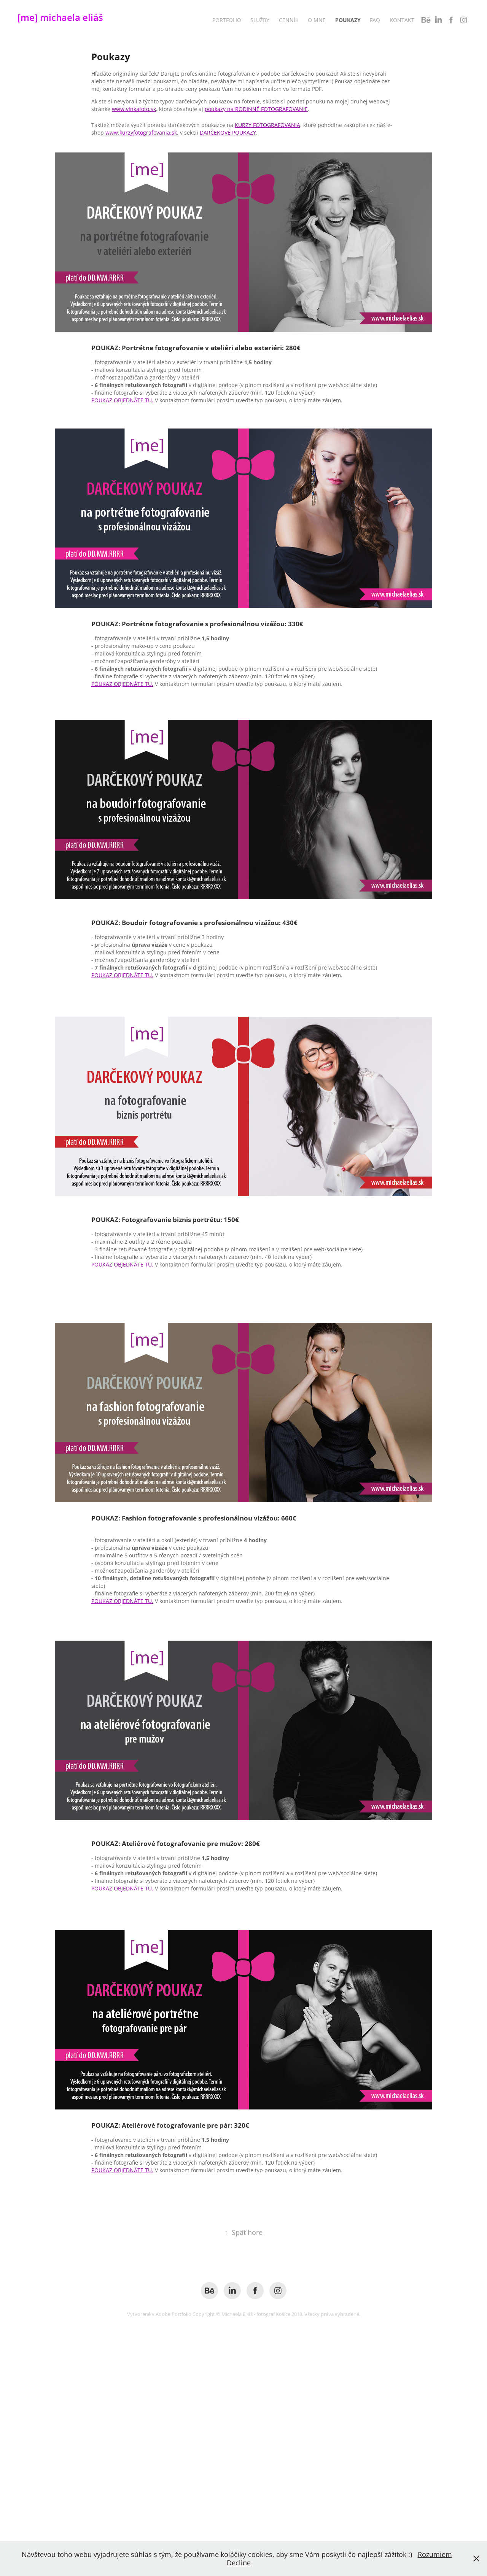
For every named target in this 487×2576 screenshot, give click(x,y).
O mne (317, 20)
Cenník (289, 20)
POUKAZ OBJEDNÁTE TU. (122, 400)
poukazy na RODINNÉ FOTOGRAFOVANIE (256, 109)
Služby (259, 20)
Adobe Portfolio (173, 2314)
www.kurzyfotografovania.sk (141, 132)
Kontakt (402, 20)
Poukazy (348, 20)
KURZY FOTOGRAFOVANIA (267, 125)
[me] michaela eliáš (60, 17)
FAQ (375, 20)
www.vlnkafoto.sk (134, 109)
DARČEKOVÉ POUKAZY (228, 132)
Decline (239, 2563)
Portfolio (226, 20)
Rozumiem (435, 2554)
